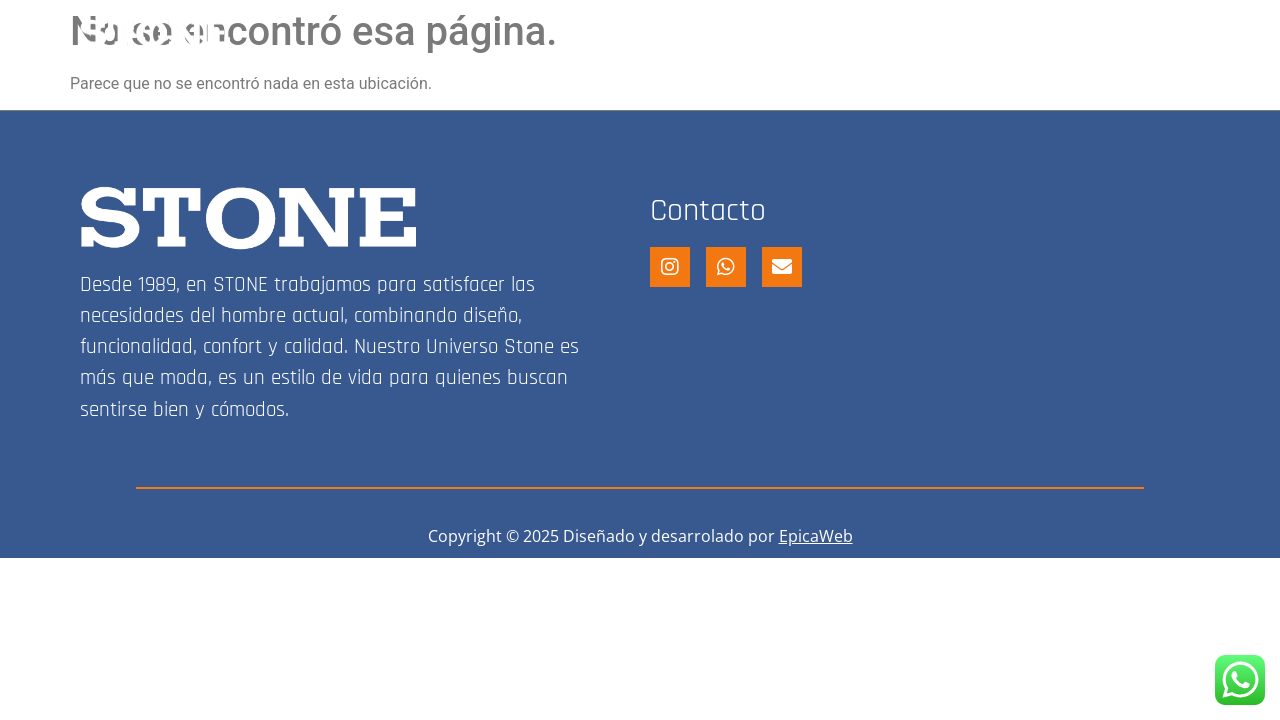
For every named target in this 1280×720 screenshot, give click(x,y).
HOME (635, 33)
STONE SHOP (754, 33)
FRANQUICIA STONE (928, 33)
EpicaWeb (816, 536)
